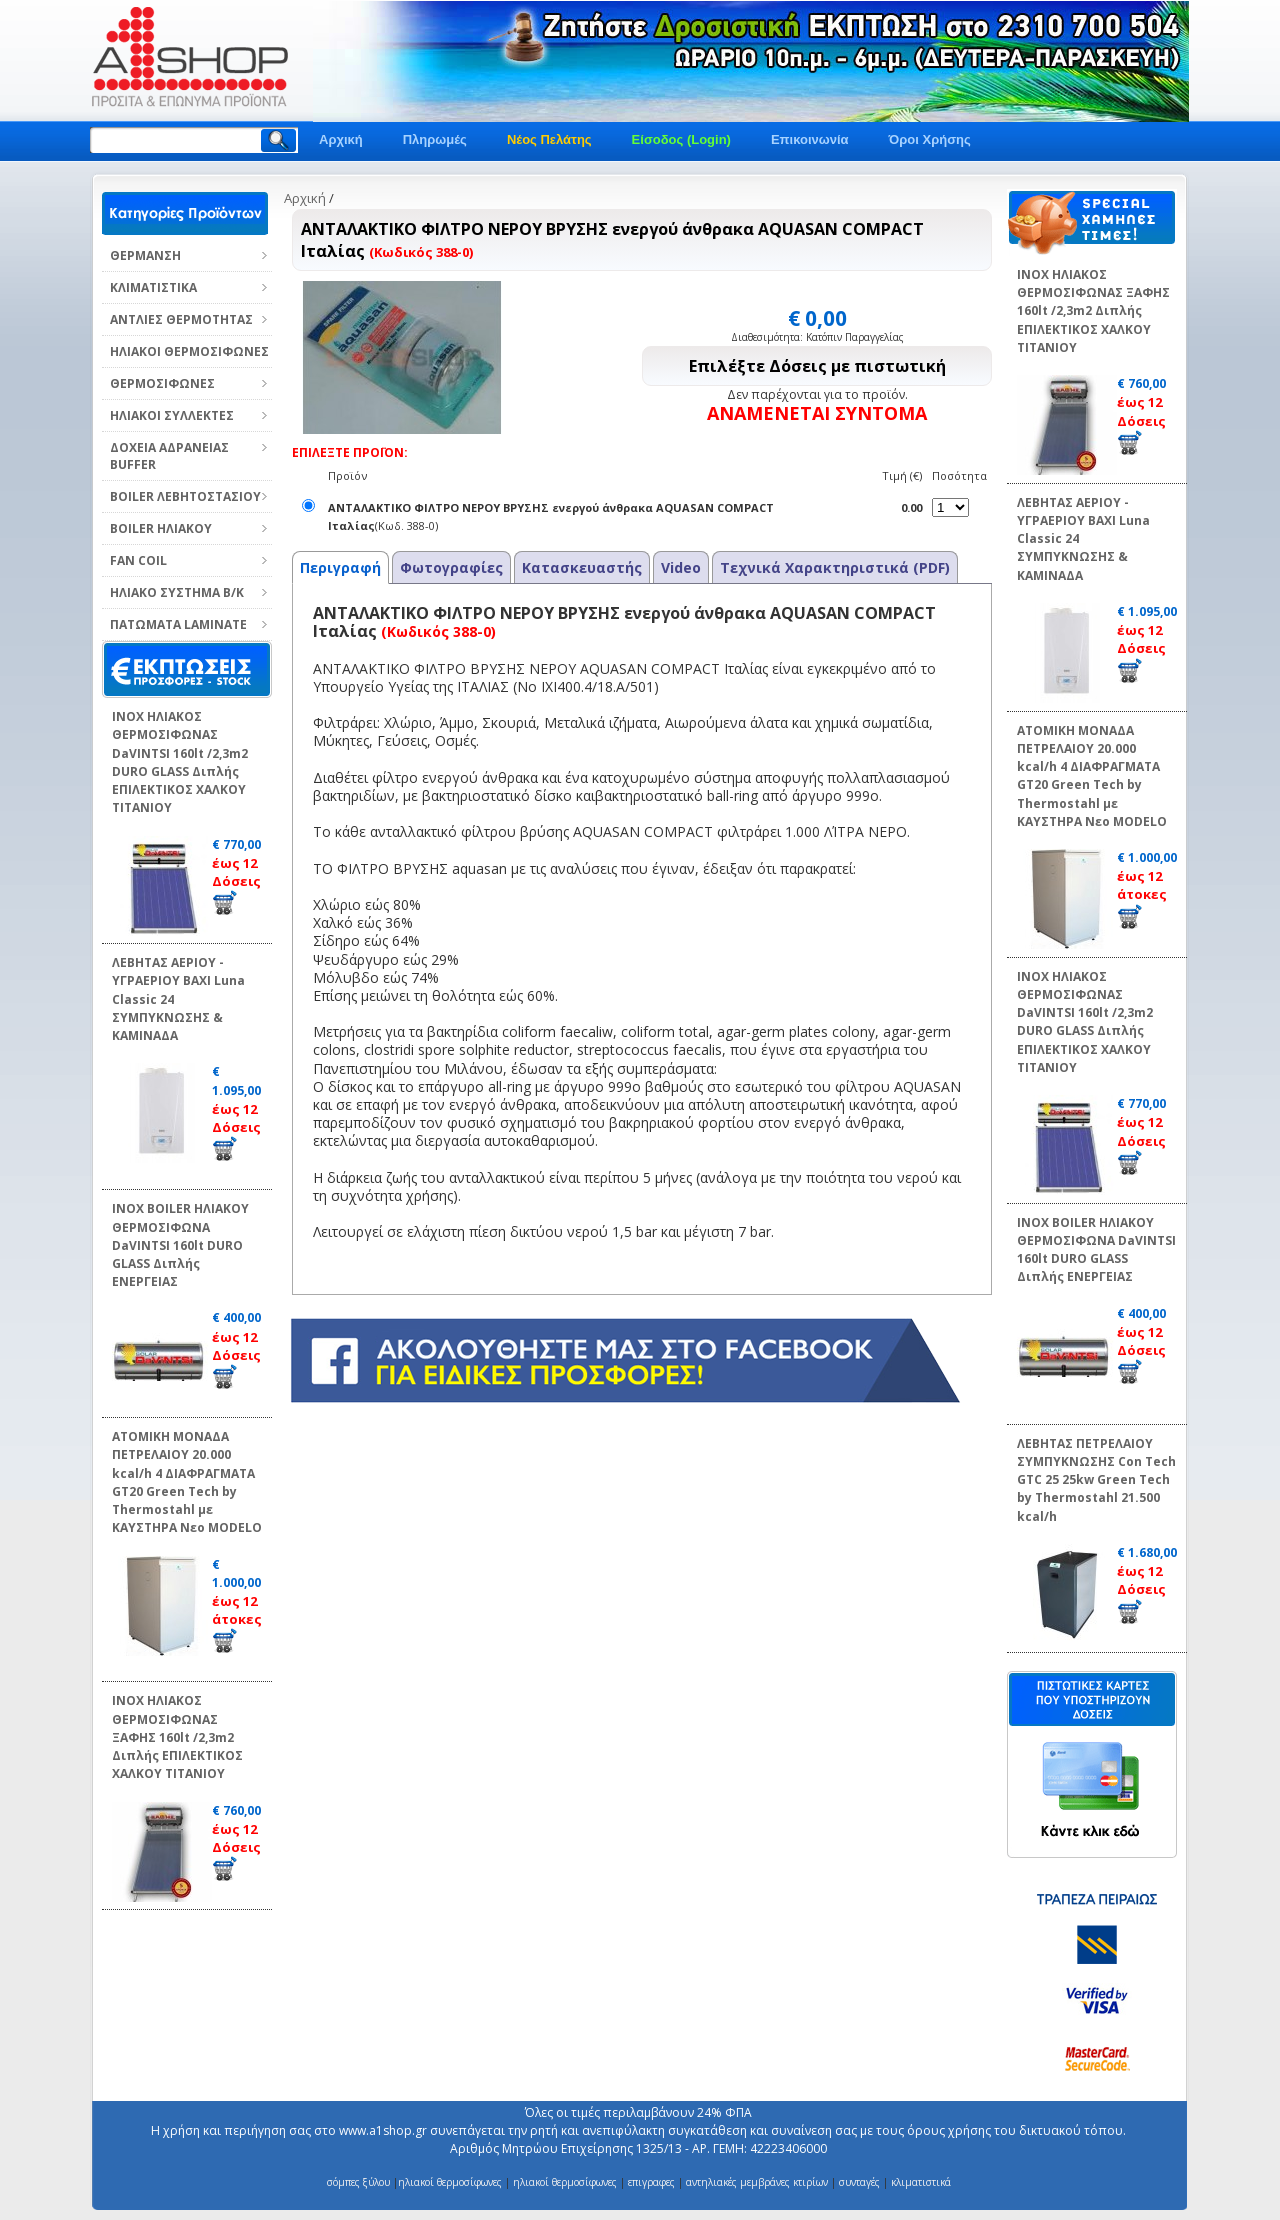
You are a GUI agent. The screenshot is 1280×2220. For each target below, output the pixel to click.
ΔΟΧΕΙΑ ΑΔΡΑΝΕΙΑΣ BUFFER (169, 456)
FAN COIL (138, 560)
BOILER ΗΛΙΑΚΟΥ (161, 528)
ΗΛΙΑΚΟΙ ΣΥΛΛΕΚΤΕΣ (172, 415)
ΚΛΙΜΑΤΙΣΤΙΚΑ (153, 287)
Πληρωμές (435, 139)
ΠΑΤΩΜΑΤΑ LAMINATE (178, 624)
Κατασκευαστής (582, 567)
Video (681, 567)
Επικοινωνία (810, 139)
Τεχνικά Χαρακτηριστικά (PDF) (835, 567)
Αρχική (341, 139)
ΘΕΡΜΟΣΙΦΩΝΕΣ (162, 383)
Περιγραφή (340, 567)
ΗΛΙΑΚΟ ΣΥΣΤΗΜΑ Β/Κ (177, 592)
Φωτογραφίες (451, 567)
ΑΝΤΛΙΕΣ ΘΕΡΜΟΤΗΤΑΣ (181, 319)
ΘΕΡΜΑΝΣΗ (145, 255)
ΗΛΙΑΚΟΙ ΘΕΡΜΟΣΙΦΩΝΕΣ (189, 351)
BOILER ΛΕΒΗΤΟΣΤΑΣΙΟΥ (185, 496)
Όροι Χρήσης (930, 139)
